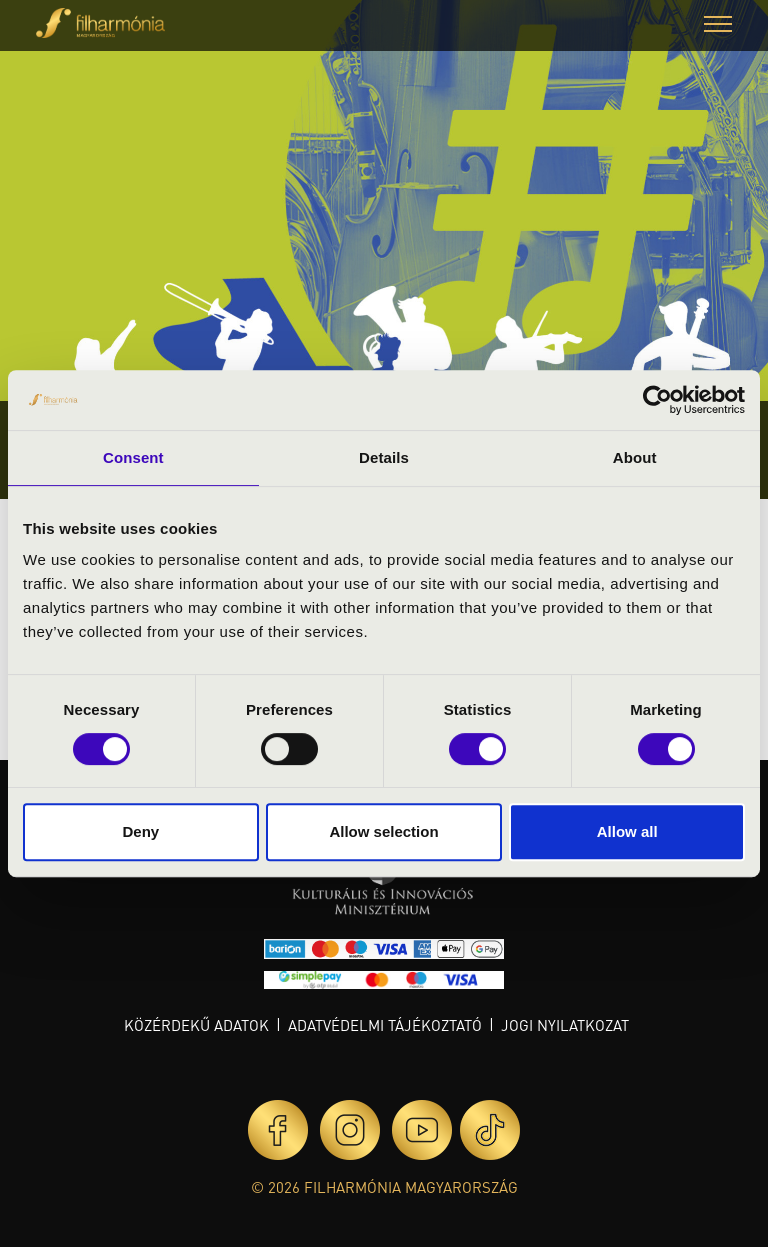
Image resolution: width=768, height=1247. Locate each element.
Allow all (627, 831)
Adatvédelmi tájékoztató (385, 1025)
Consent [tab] (133, 457)
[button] (718, 26)
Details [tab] (384, 457)
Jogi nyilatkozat (565, 1025)
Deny (140, 831)
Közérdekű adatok (196, 1025)
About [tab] (635, 457)
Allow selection (383, 831)
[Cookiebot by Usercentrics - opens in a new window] (657, 400)
